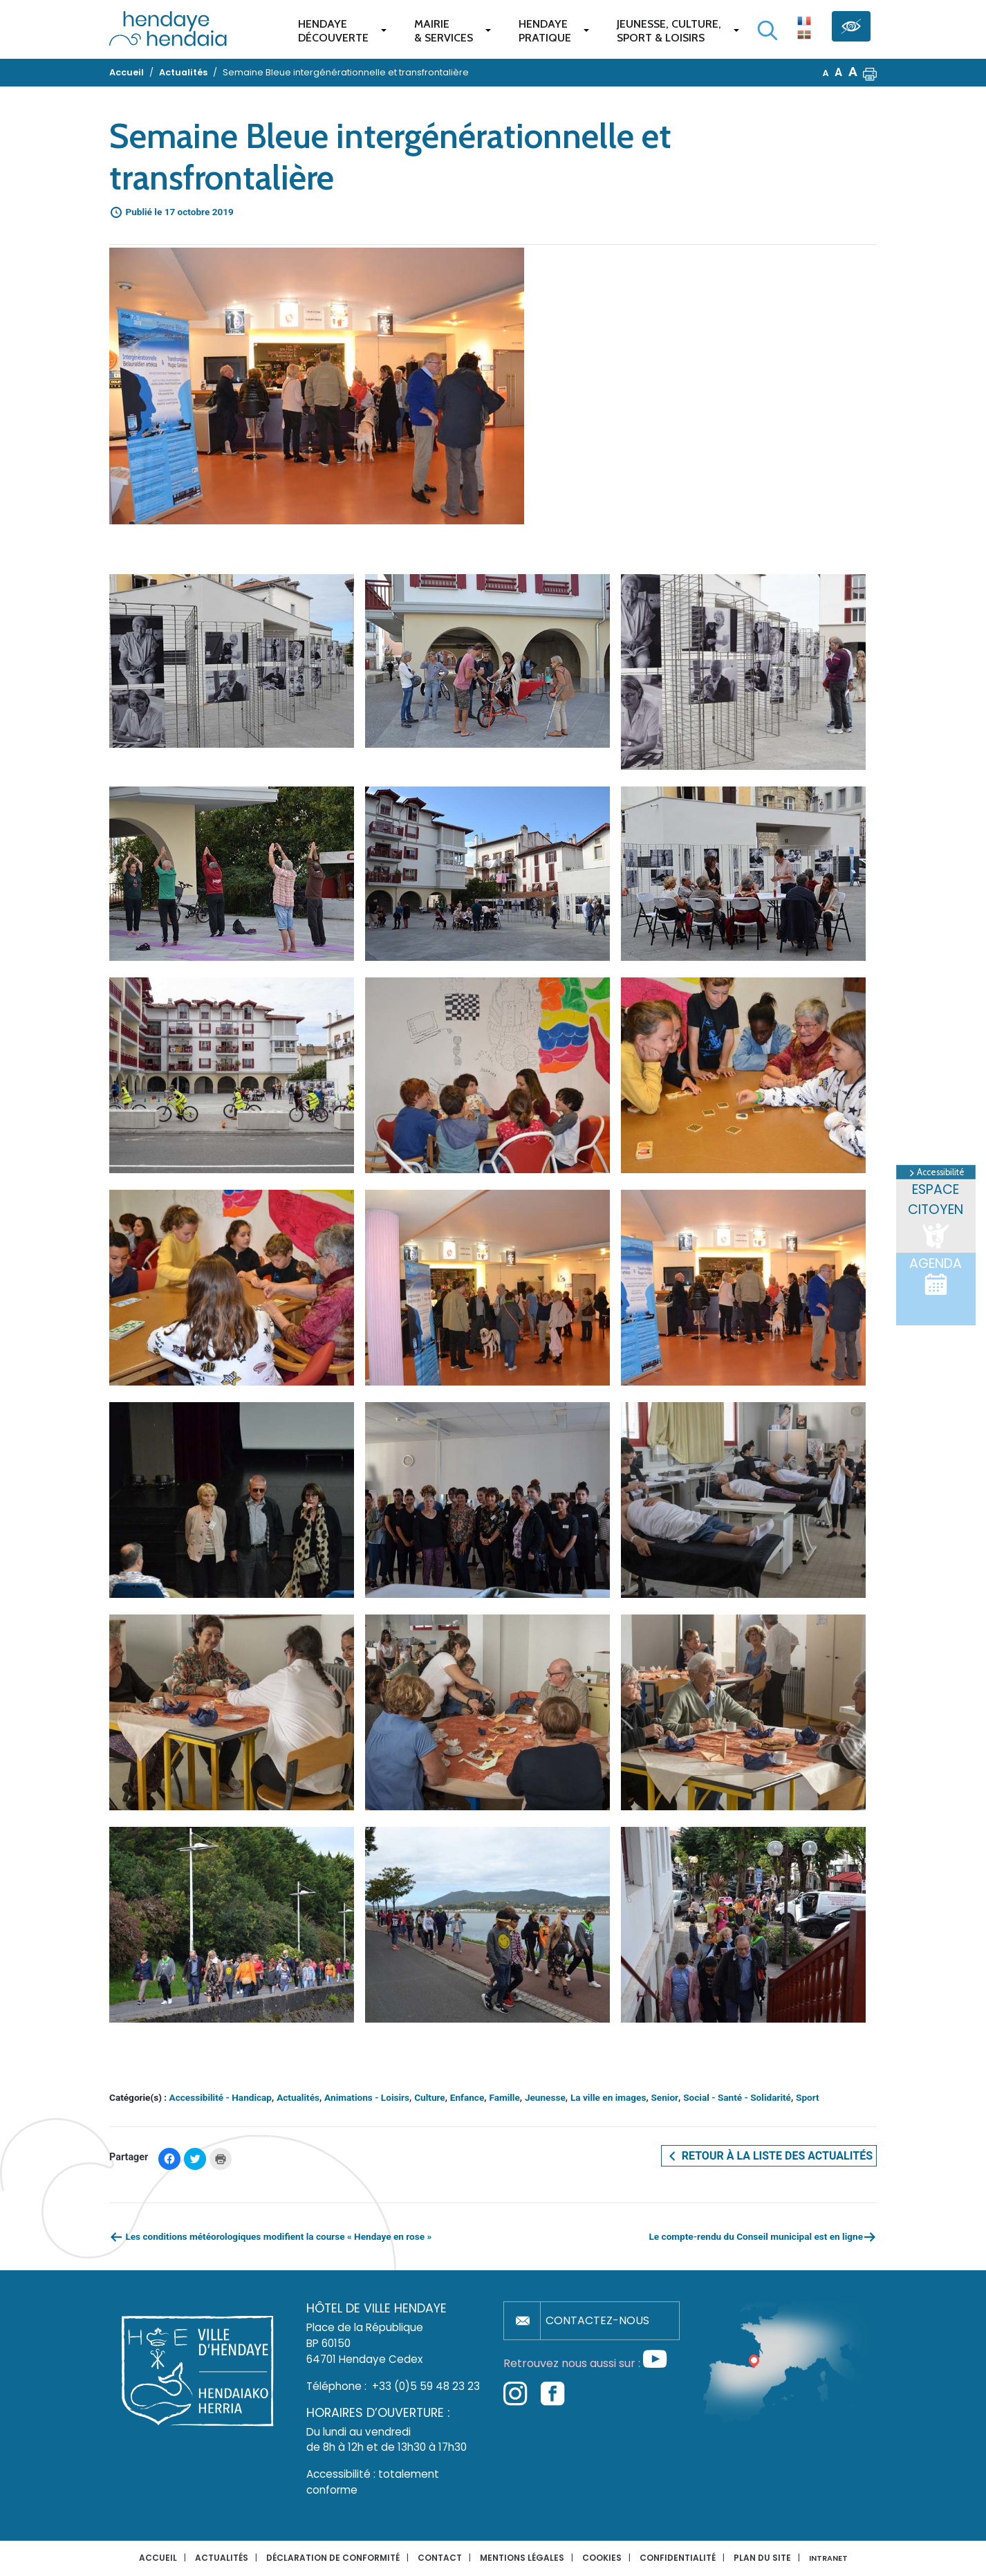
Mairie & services (443, 30)
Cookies (602, 2558)
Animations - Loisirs (366, 2097)
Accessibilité (936, 1172)
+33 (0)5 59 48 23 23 (426, 2386)
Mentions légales (522, 2558)
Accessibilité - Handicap (220, 2097)
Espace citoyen (935, 1215)
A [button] (826, 73)
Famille (504, 2097)
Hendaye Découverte (333, 30)
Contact (440, 2558)
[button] (870, 73)
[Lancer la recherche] (767, 30)
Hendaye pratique (545, 30)
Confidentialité (678, 2558)
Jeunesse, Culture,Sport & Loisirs (669, 30)
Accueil (158, 2558)
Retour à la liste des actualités (769, 2156)
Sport (807, 2097)
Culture (429, 2097)
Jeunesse (545, 2097)
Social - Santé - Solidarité (737, 2097)
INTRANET (828, 2558)
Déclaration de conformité (333, 2558)
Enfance (467, 2097)
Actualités (298, 2097)
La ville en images (608, 2097)
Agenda (935, 1275)
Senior (665, 2097)
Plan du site (762, 2558)
